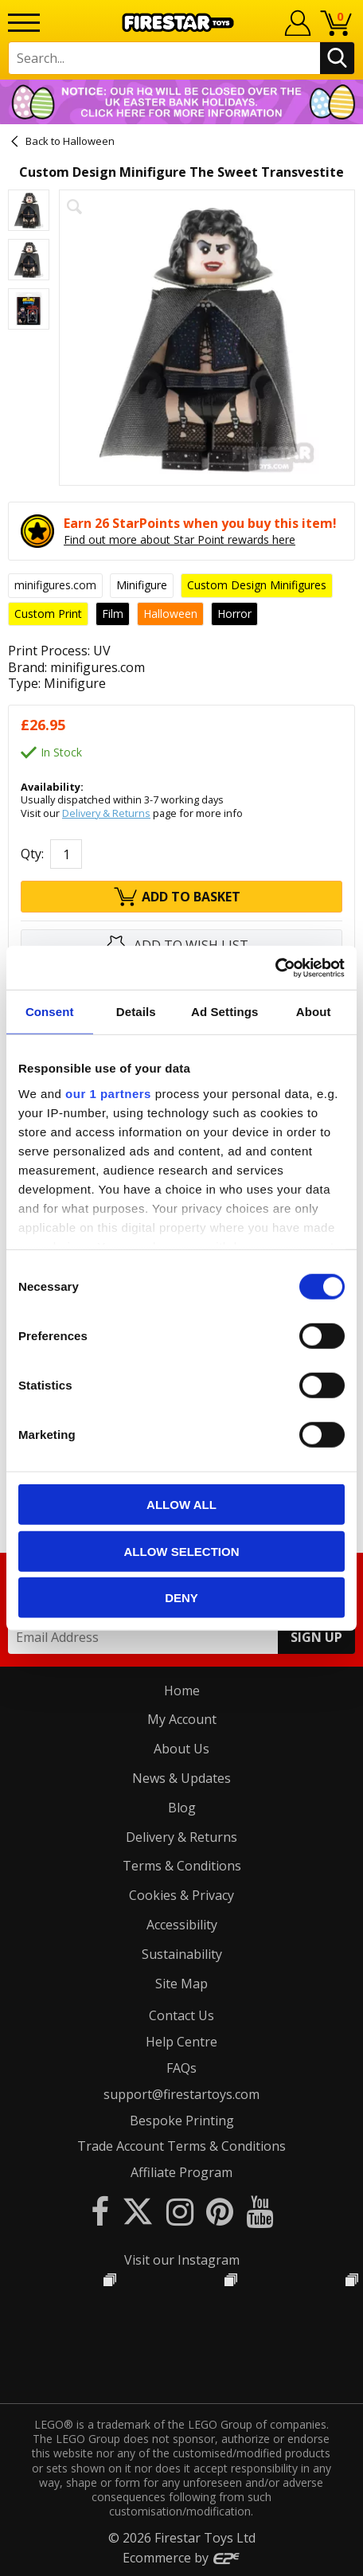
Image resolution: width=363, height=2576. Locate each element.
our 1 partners (108, 1093)
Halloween (89, 141)
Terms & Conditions (182, 1865)
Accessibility (181, 1924)
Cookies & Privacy (181, 1895)
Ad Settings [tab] (224, 1011)
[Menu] (24, 23)
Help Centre (181, 2041)
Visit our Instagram (182, 2260)
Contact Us (181, 2015)
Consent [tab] (49, 1011)
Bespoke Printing (182, 2120)
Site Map (181, 1983)
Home (182, 1690)
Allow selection (182, 1551)
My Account (182, 1719)
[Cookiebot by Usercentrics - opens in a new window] (275, 967)
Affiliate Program (181, 2172)
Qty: (32, 853)
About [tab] (313, 1011)
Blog (182, 1807)
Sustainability (182, 1954)
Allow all (181, 1504)
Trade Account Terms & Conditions (181, 2146)
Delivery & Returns (106, 813)
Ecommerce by (182, 2557)
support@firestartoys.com (181, 2094)
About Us (181, 1748)
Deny (181, 1598)
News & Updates (181, 1778)
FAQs (181, 2068)
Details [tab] (136, 1011)
